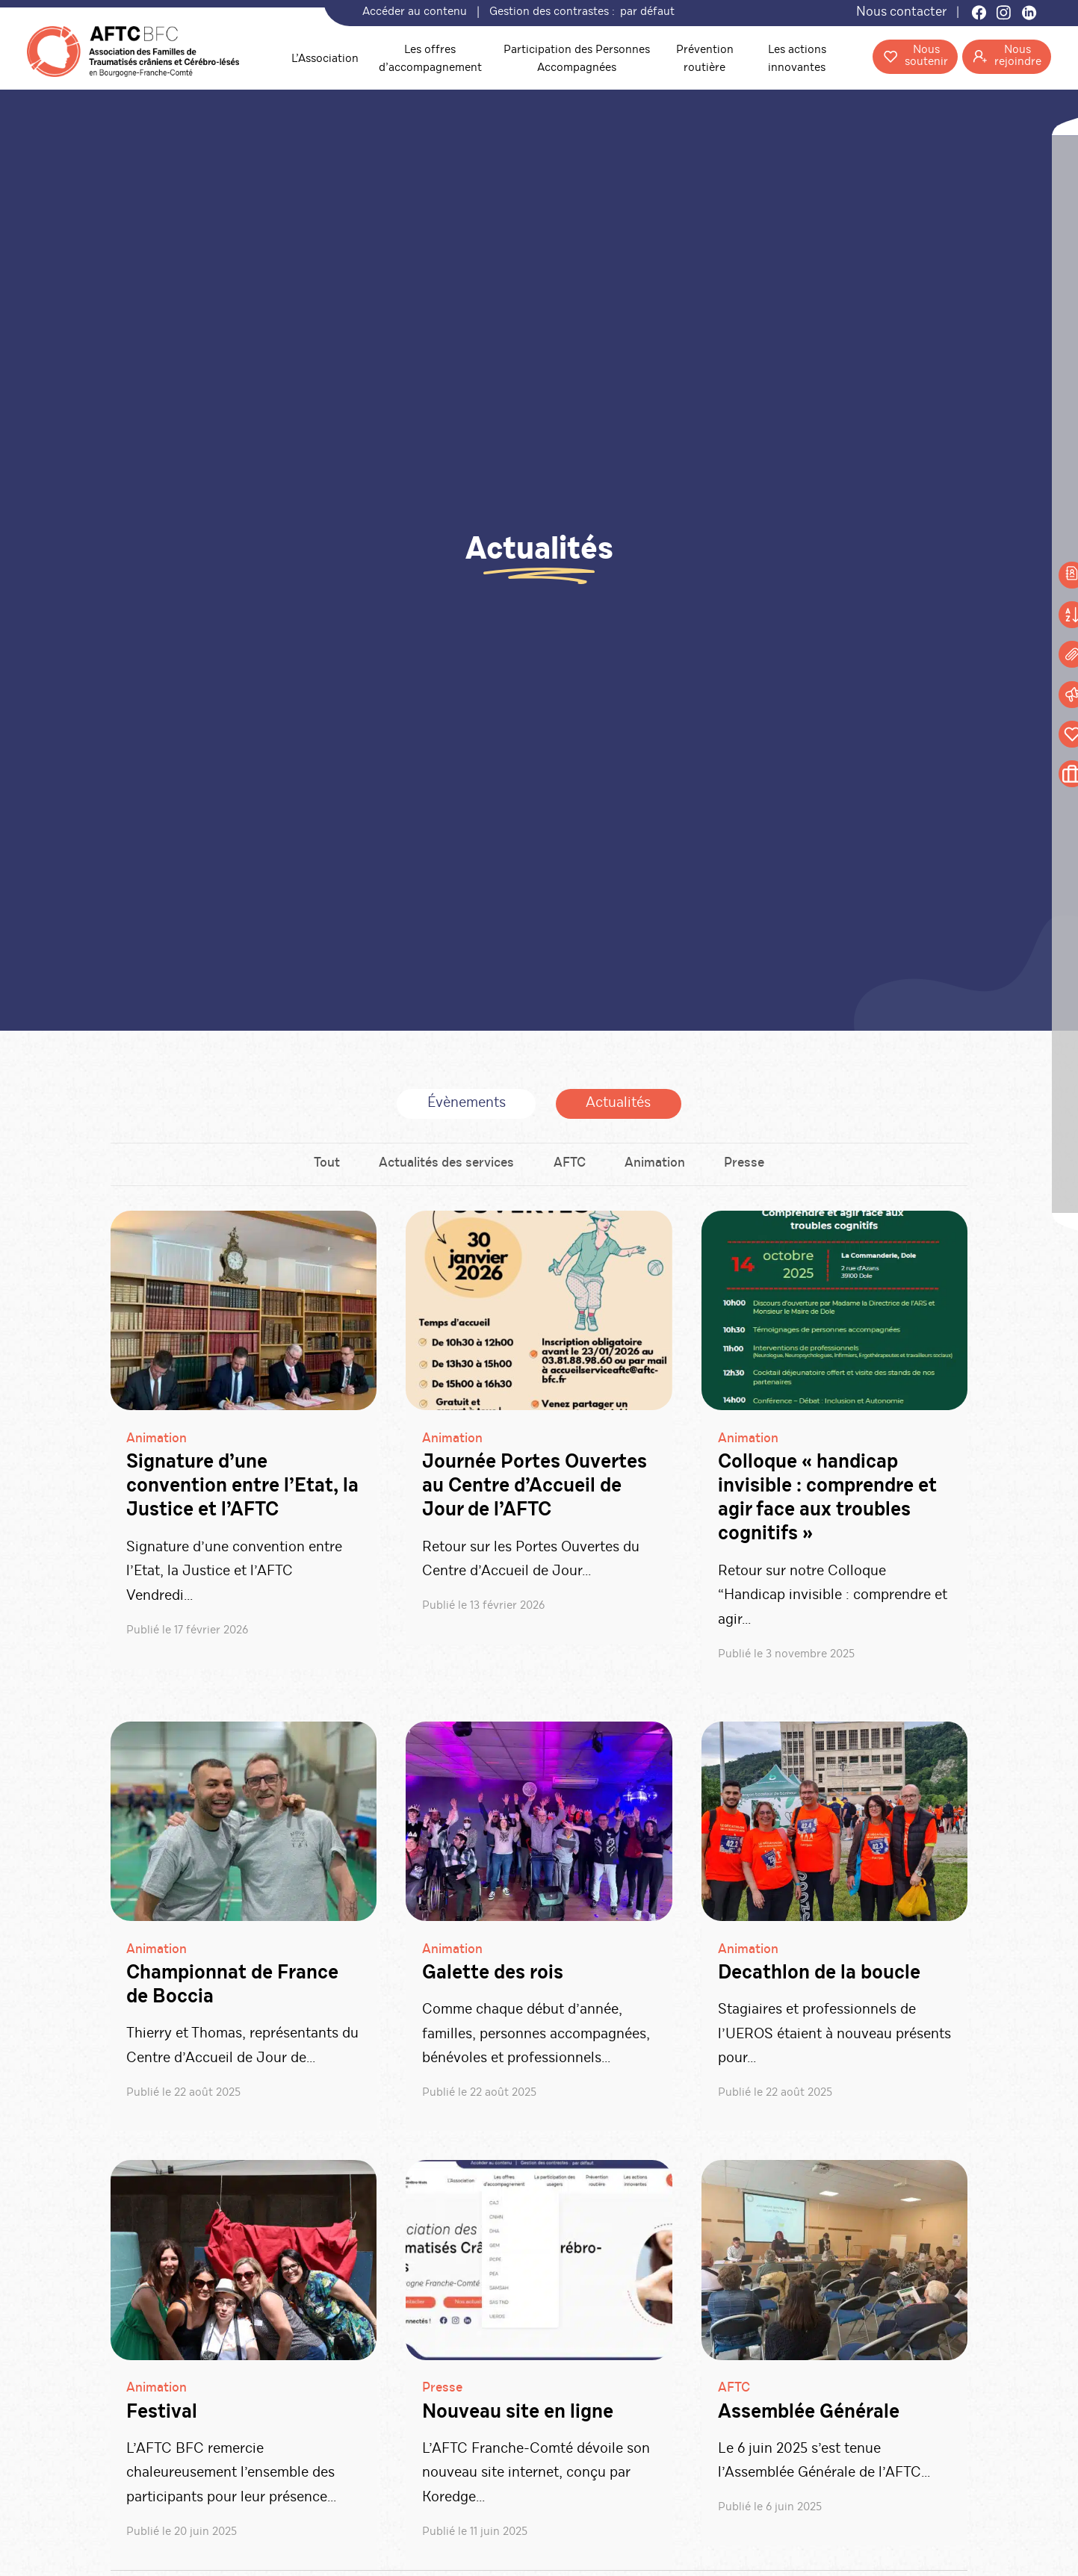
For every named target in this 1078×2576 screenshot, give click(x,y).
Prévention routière (699, 59)
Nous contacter (899, 12)
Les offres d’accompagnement (428, 59)
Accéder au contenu (419, 13)
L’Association (322, 59)
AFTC (570, 1168)
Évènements (466, 1106)
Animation (656, 1168)
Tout (325, 1168)
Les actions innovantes (790, 59)
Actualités (618, 1106)
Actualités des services (445, 1168)
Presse (747, 1168)
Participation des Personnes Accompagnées (573, 59)
